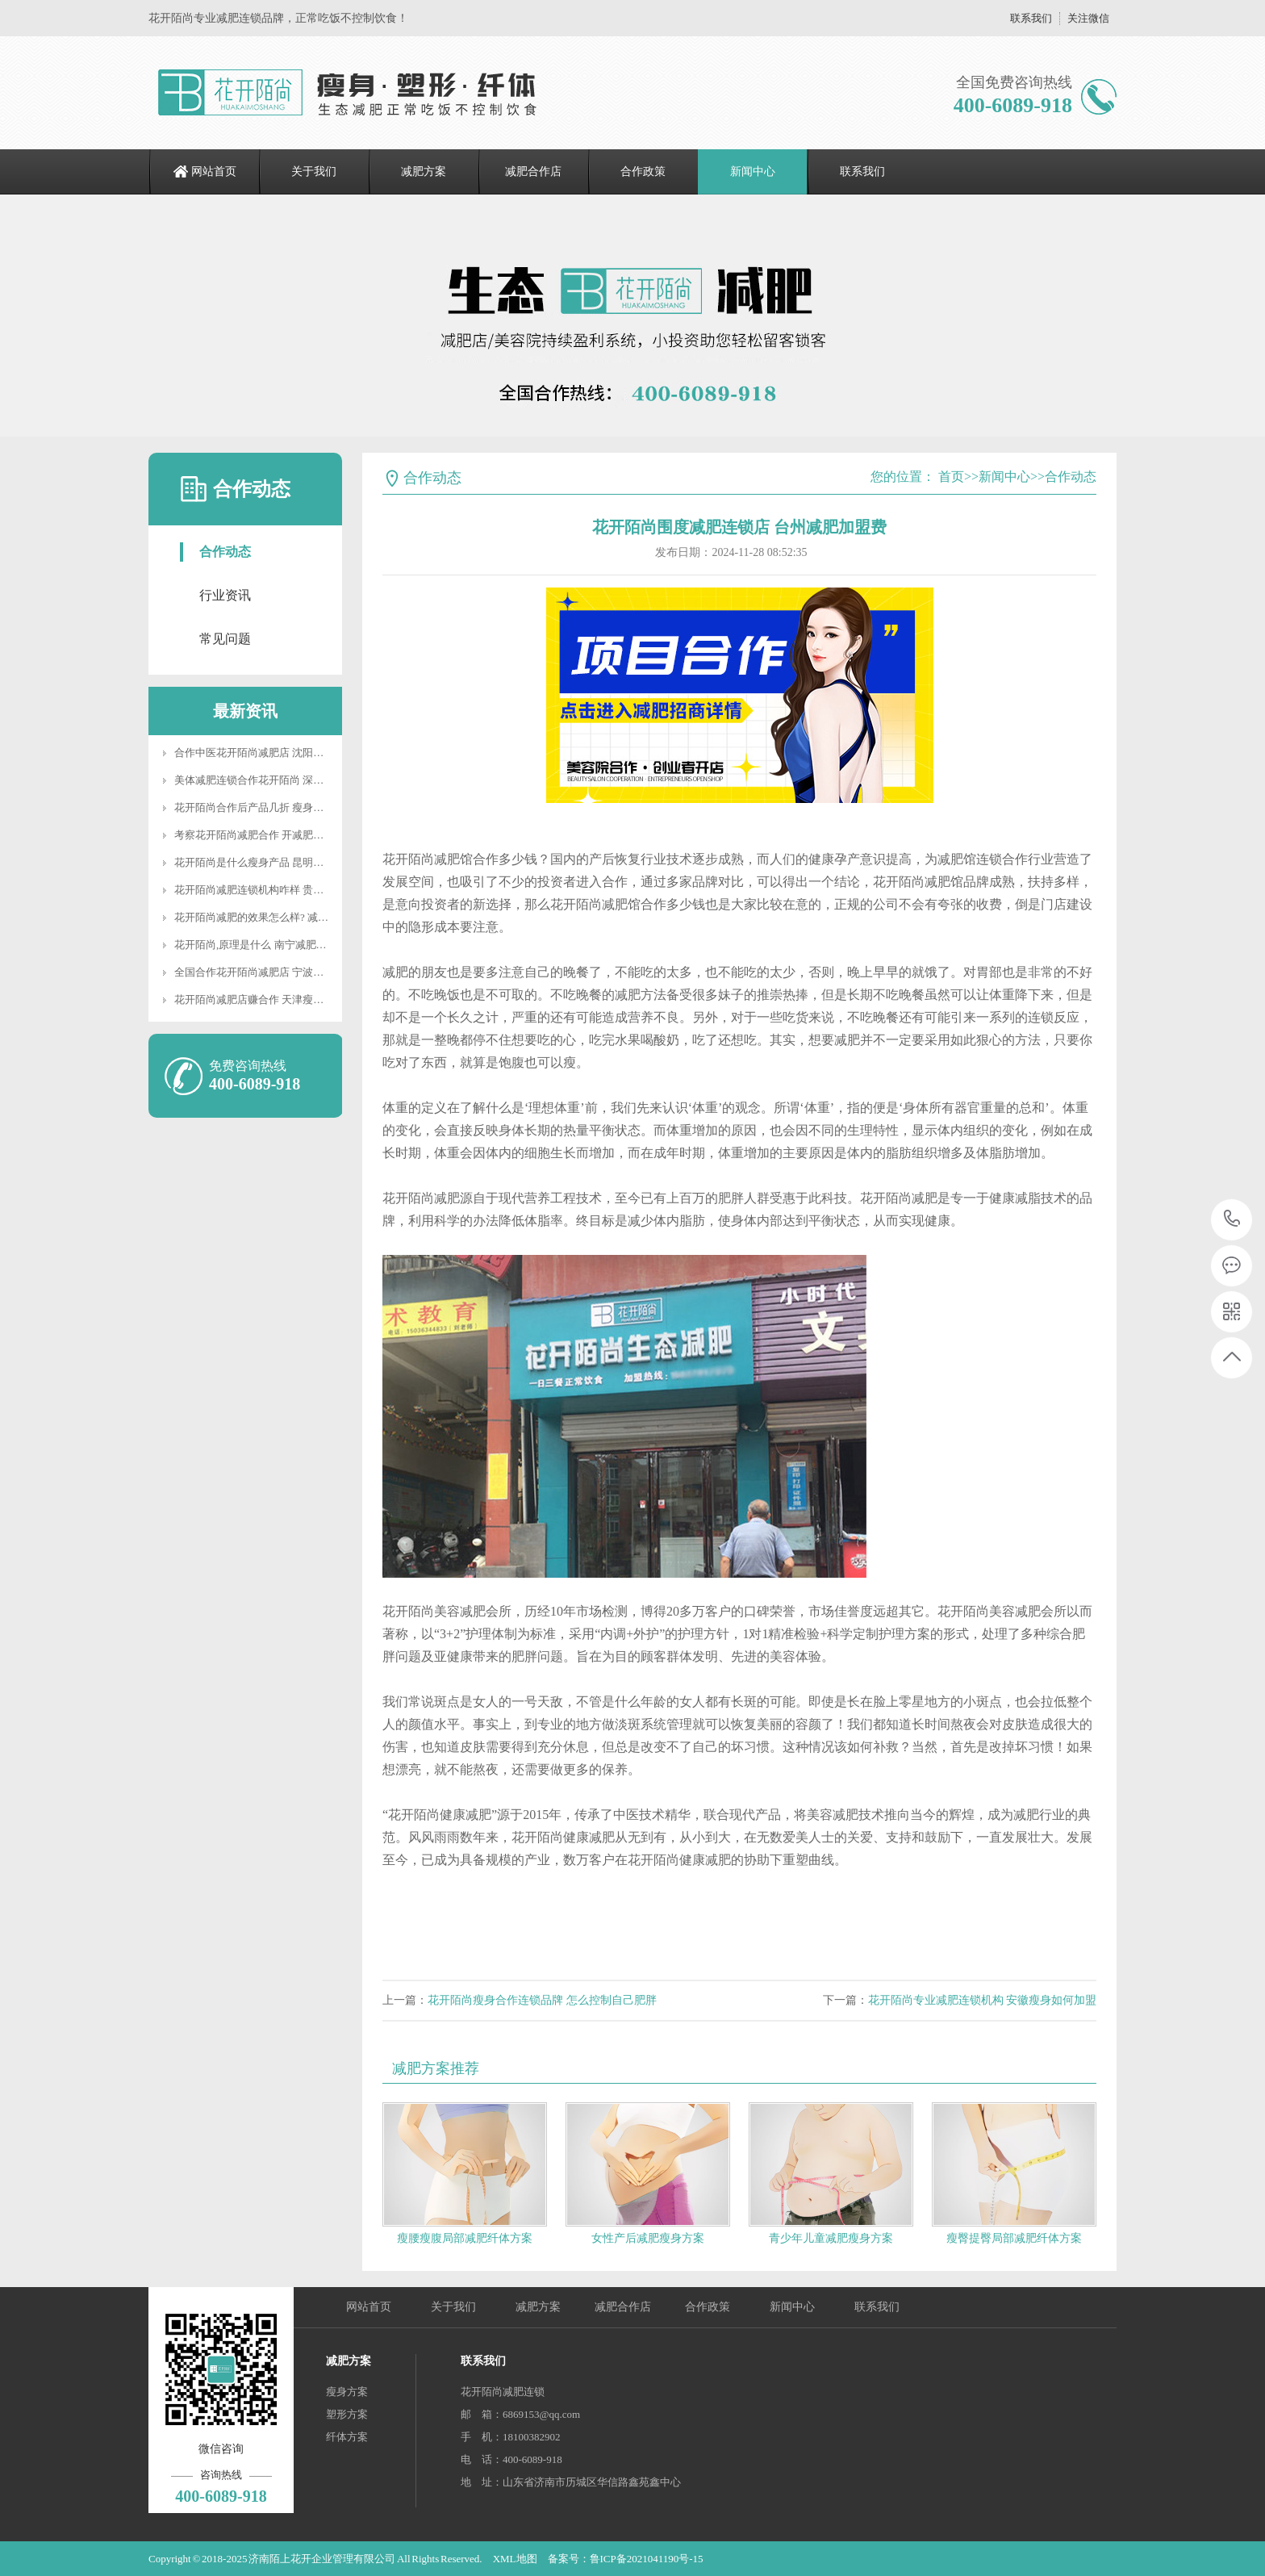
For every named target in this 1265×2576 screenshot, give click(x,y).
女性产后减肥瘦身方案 (647, 2238)
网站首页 (213, 171)
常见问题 (225, 639)
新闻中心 (752, 171)
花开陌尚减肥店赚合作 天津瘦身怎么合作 (269, 999)
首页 (951, 476)
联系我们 (1031, 18)
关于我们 (313, 171)
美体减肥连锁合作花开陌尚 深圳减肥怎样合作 (280, 780)
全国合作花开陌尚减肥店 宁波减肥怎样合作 (275, 972)
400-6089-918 (1232, 1219)
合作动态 (225, 551)
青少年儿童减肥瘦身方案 (831, 2238)
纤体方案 (347, 2437)
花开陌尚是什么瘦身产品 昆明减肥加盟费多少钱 (285, 862)
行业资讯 (225, 595)
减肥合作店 (533, 171)
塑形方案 (347, 2414)
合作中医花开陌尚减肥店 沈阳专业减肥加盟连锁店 (290, 752)
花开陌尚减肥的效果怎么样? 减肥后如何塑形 (277, 917)
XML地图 (515, 2559)
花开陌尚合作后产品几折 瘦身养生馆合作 (269, 807)
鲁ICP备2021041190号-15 (646, 2559)
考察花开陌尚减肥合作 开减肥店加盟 (259, 835)
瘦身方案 (347, 2392)
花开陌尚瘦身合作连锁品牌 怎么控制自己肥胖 (542, 2000)
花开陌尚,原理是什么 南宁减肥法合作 (261, 945)
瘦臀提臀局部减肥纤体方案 (1014, 2238)
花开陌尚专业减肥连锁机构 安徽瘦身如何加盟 (982, 2000)
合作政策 (643, 171)
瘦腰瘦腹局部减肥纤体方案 (464, 2238)
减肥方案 (423, 171)
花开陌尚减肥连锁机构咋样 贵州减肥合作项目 (280, 890)
